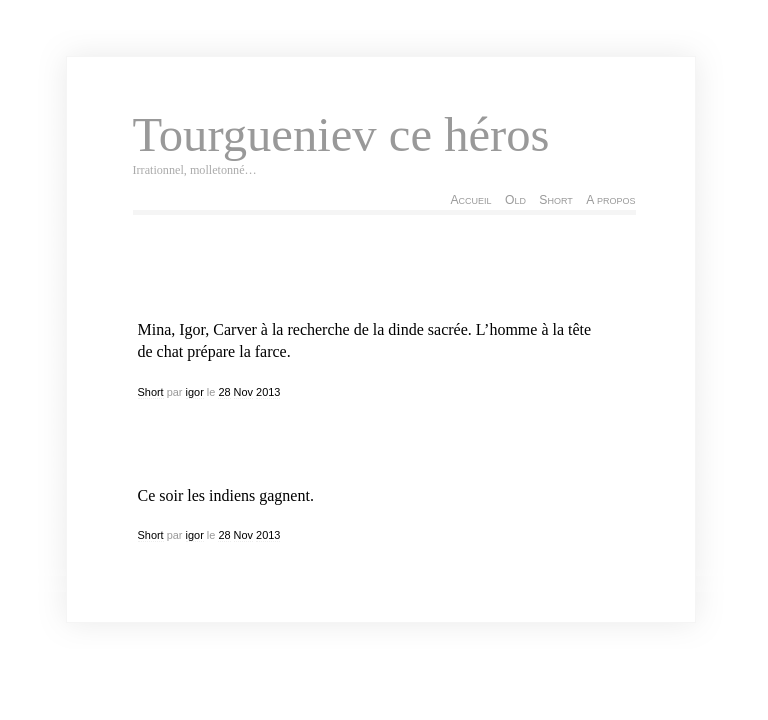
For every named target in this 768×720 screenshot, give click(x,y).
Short (555, 200)
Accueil (470, 200)
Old (515, 200)
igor (195, 392)
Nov (243, 392)
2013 (268, 392)
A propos (610, 200)
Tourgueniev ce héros (341, 135)
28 (224, 392)
